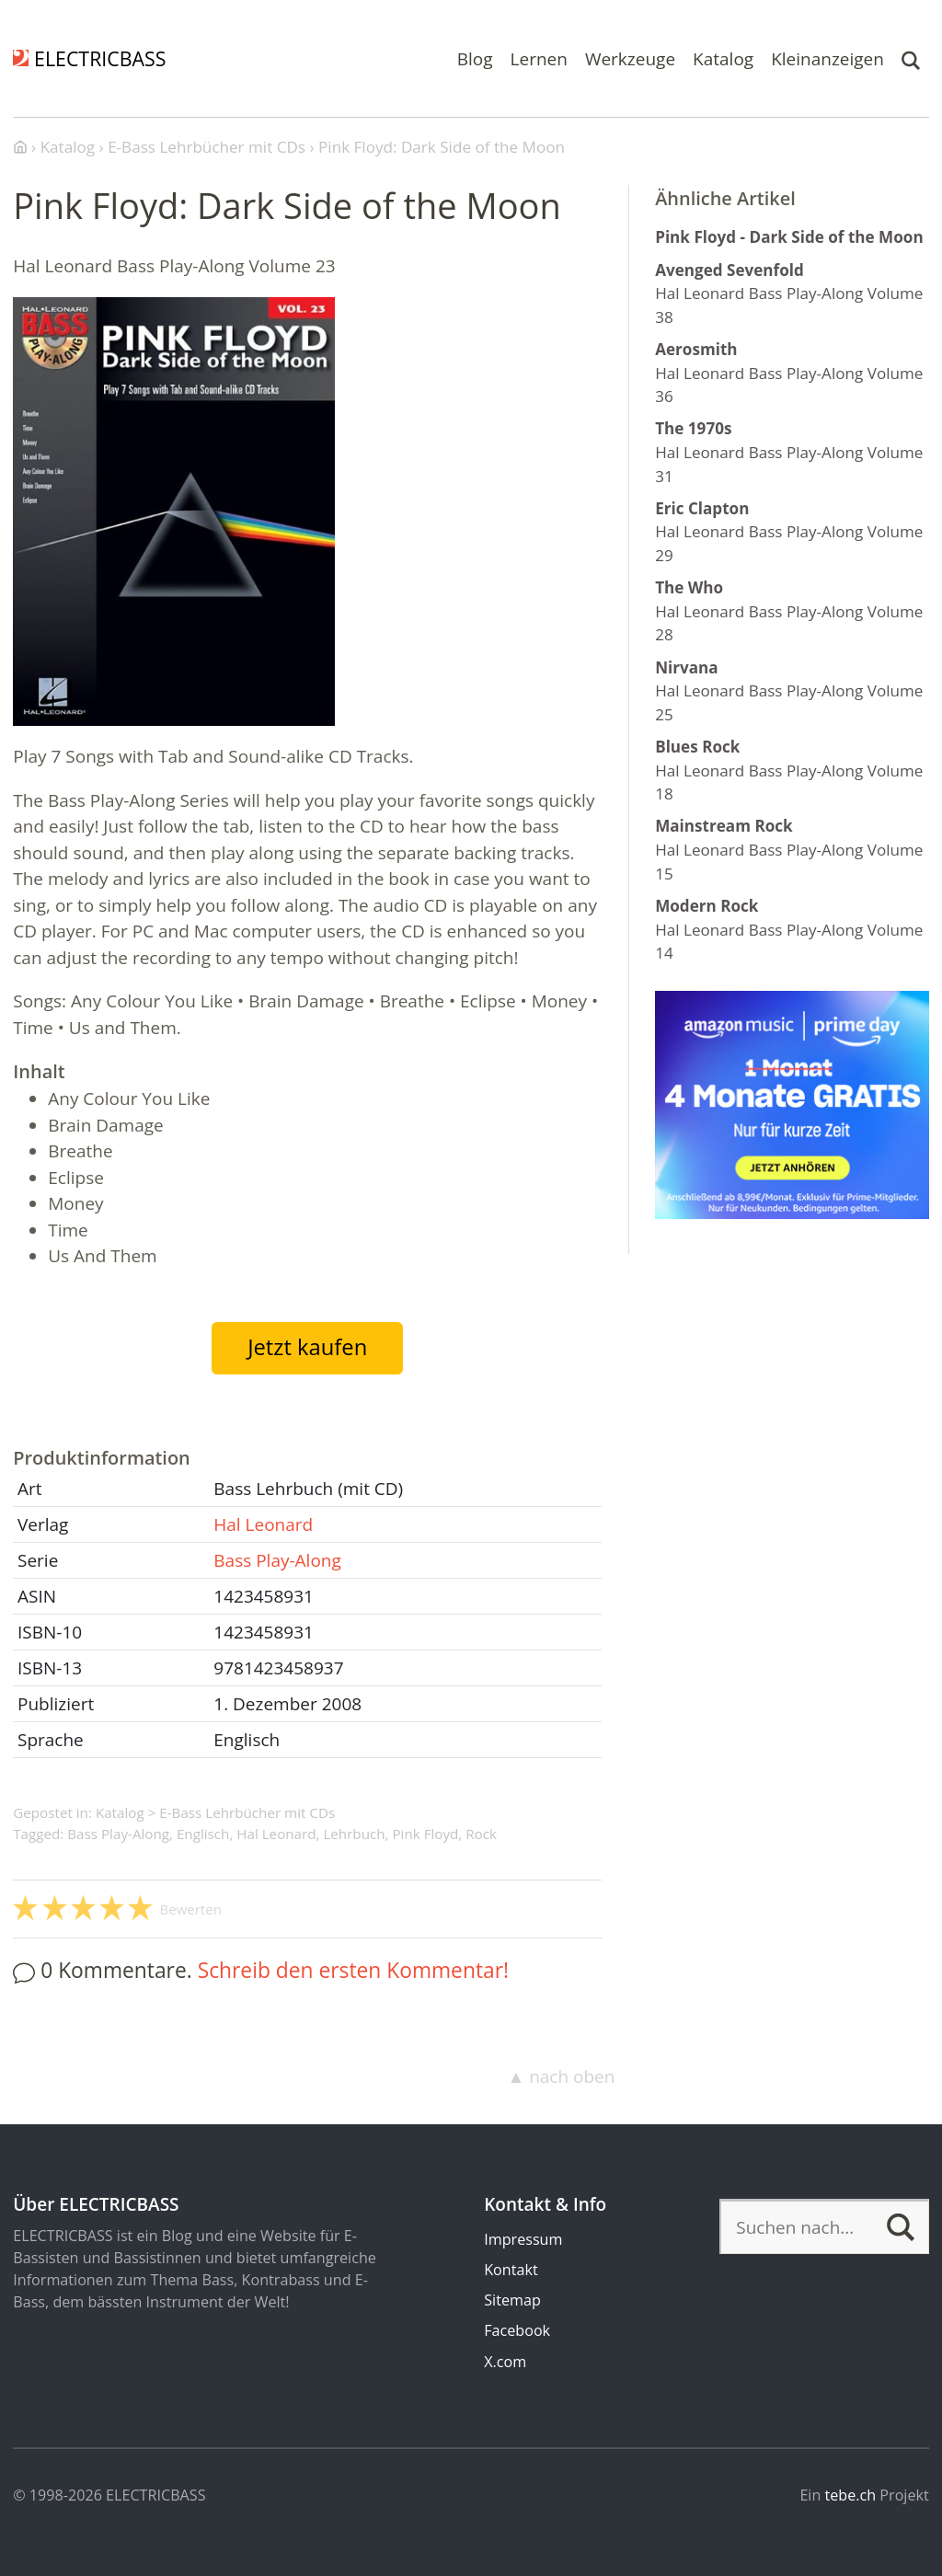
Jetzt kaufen (307, 1347)
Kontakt (510, 2270)
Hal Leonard (263, 1524)
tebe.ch (851, 2495)
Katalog (723, 58)
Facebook (517, 2330)
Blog (475, 58)
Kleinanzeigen (827, 58)
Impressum (523, 2239)
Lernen (539, 58)
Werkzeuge (630, 58)
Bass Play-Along (277, 1560)
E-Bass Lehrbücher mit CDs (247, 1812)
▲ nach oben (561, 2076)
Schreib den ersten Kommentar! (353, 1970)
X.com (505, 2362)
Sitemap (512, 2300)
